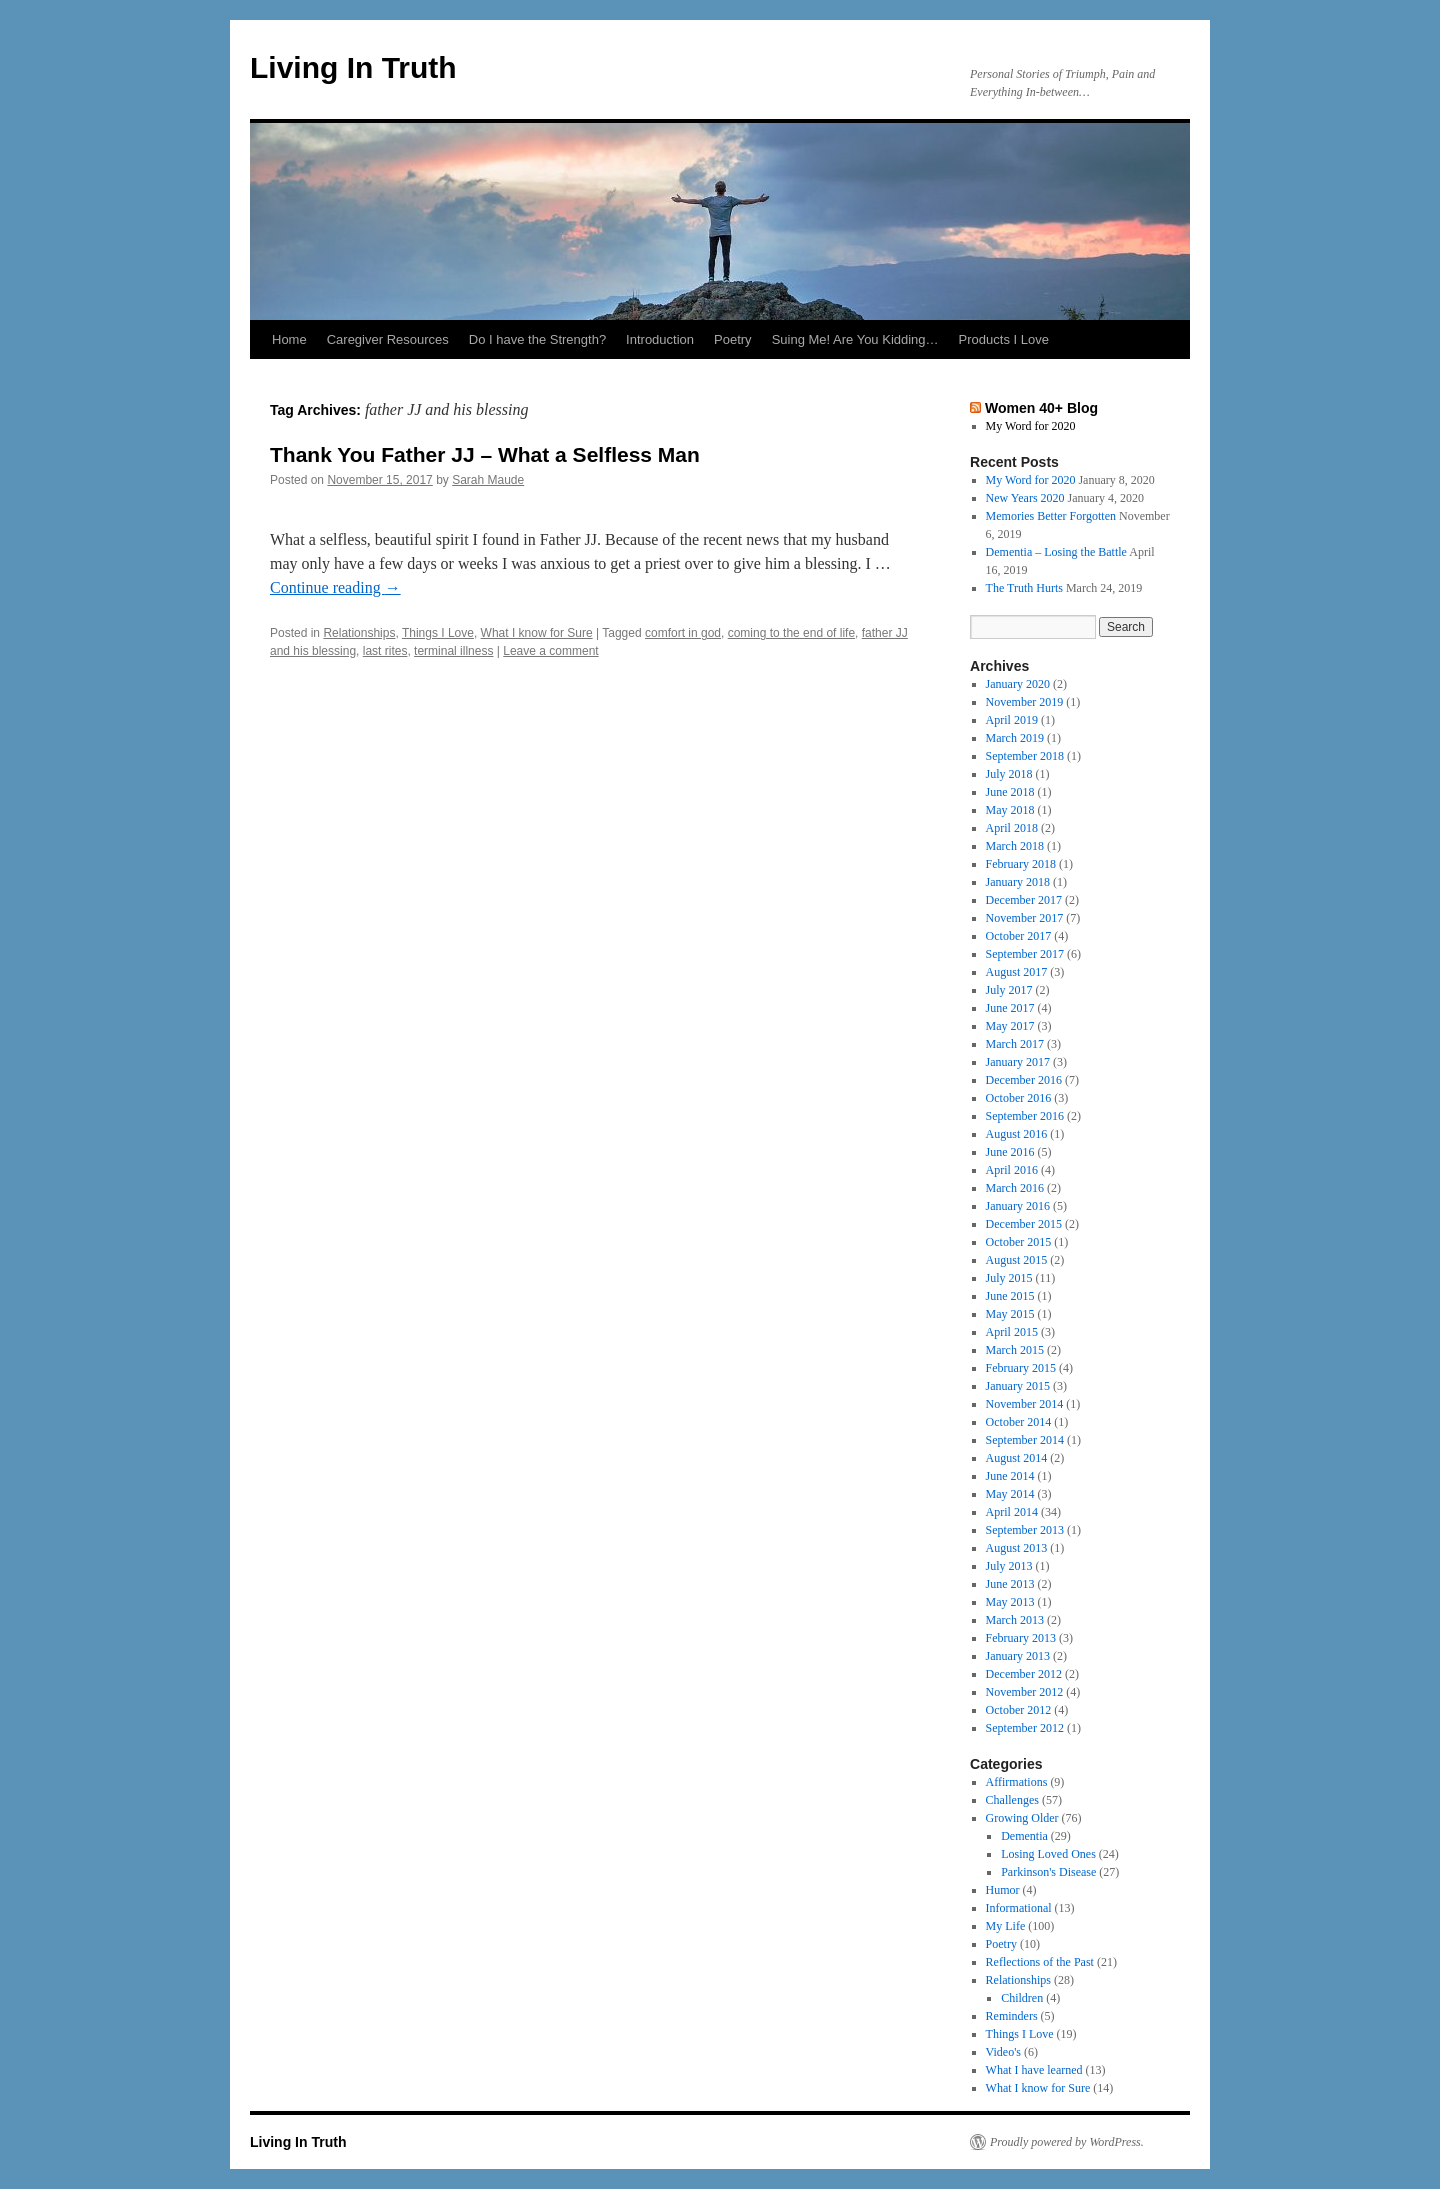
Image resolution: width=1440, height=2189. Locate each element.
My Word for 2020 (1031, 426)
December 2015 (1024, 1224)
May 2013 (1010, 1602)
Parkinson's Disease (1048, 1872)
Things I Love (438, 633)
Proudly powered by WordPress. (1067, 2142)
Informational (1019, 1908)
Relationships (359, 633)
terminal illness (453, 651)
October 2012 (1019, 1710)
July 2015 (1009, 1278)
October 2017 (1019, 936)
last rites (385, 651)
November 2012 (1025, 1692)
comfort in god (683, 633)
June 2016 (1010, 1152)
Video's (1003, 2052)
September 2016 (1025, 1116)
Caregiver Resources (388, 339)
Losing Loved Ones (1048, 1854)
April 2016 (1012, 1170)
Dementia (1024, 1836)
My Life (1006, 1926)
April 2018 (1012, 828)
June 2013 (1010, 1584)
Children (1022, 1998)
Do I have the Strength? (537, 339)
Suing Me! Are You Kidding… (855, 339)
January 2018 (1018, 882)
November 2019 (1025, 702)
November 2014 (1025, 1404)
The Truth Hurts (1024, 588)
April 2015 (1012, 1332)
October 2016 (1019, 1098)
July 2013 (1009, 1566)
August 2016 (1017, 1134)
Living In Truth (353, 67)
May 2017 (1010, 1026)
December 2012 (1024, 1674)
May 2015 (1010, 1314)
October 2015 (1019, 1242)
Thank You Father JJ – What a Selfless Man (485, 454)
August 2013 (1017, 1548)
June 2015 (1010, 1296)
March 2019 (1015, 738)
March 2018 (1015, 846)
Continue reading (335, 587)
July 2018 (1009, 774)
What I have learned (1034, 2070)
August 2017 (1017, 972)
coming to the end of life (791, 633)
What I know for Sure (537, 633)
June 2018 (1010, 792)
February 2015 (1021, 1368)
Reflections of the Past (1040, 1962)
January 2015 (1018, 1386)
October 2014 (1019, 1422)
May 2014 (1010, 1494)
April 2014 (1012, 1512)
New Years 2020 (1025, 498)
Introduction (660, 339)
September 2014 (1025, 1440)
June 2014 (1010, 1476)
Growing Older (1022, 1818)
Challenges (1012, 1800)
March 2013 (1015, 1620)
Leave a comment (550, 651)
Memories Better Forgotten (1051, 516)
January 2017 (1018, 1062)
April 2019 (1012, 720)
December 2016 (1024, 1080)
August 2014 (1017, 1458)
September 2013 (1025, 1530)
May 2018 (1010, 810)
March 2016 (1015, 1188)
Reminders (1012, 2016)
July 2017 (1009, 990)
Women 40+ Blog (1041, 408)
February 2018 (1021, 864)
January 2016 (1018, 1206)
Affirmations (1017, 1782)
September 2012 (1025, 1728)
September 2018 (1025, 756)
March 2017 (1015, 1044)
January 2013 (1018, 1656)
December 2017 (1024, 900)
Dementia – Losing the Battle (1056, 552)
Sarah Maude (488, 480)
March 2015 (1015, 1350)
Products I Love (1004, 339)
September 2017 (1025, 954)
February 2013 (1021, 1638)
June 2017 (1010, 1008)
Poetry (733, 339)
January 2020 (1018, 684)
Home (289, 339)
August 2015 (1017, 1260)
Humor (1003, 1890)
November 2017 (1025, 918)
